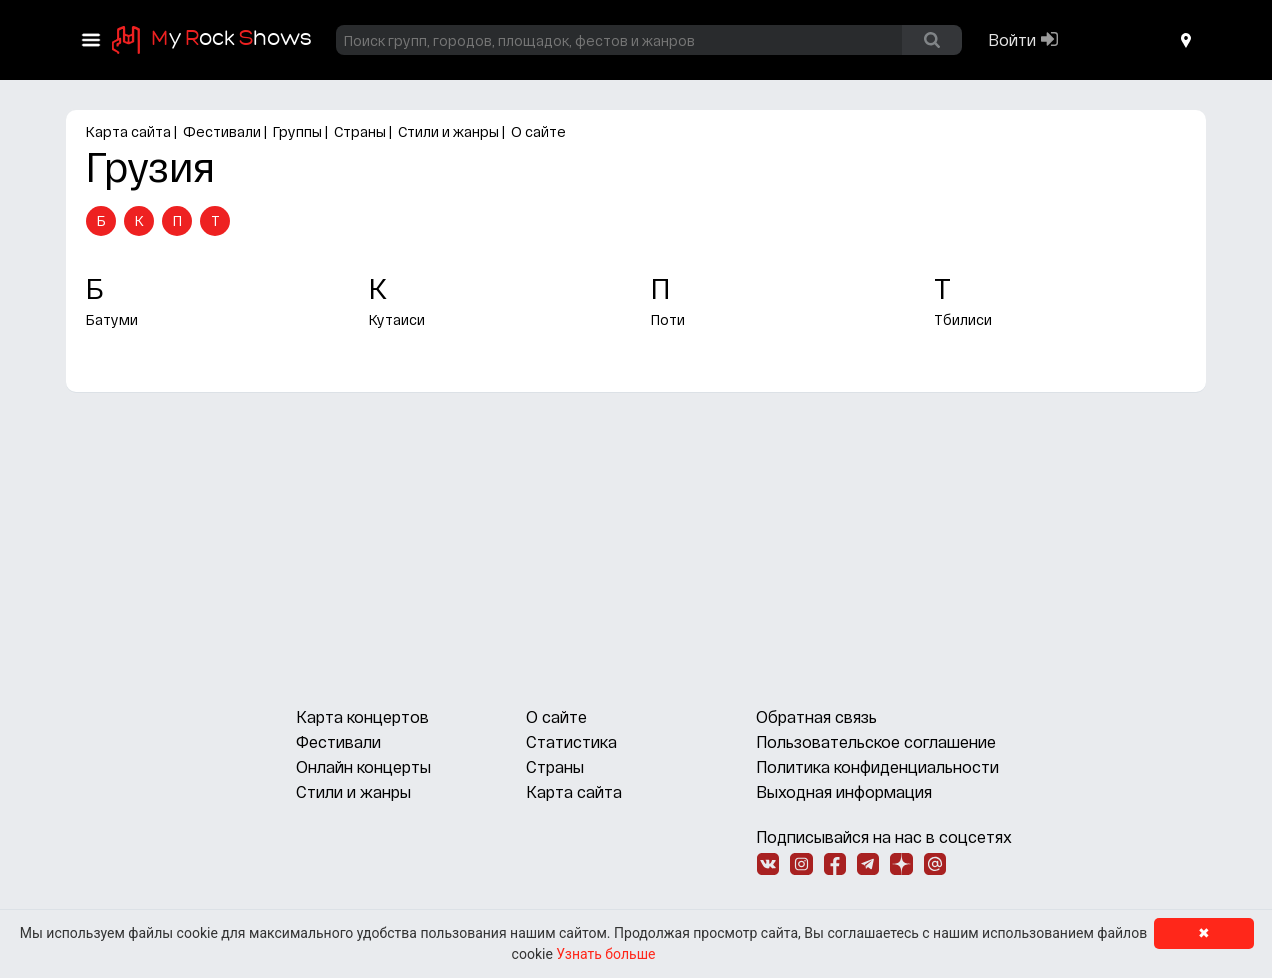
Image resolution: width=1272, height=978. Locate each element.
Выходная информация (844, 791)
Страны (360, 131)
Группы (297, 131)
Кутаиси (397, 319)
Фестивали (222, 131)
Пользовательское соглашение (876, 741)
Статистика (571, 741)
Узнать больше (605, 954)
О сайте (538, 131)
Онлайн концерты (363, 766)
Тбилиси (963, 319)
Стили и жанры (448, 131)
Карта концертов (362, 716)
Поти (668, 319)
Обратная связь (816, 716)
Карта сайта (128, 131)
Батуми (112, 319)
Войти (1012, 39)
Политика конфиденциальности (877, 766)
